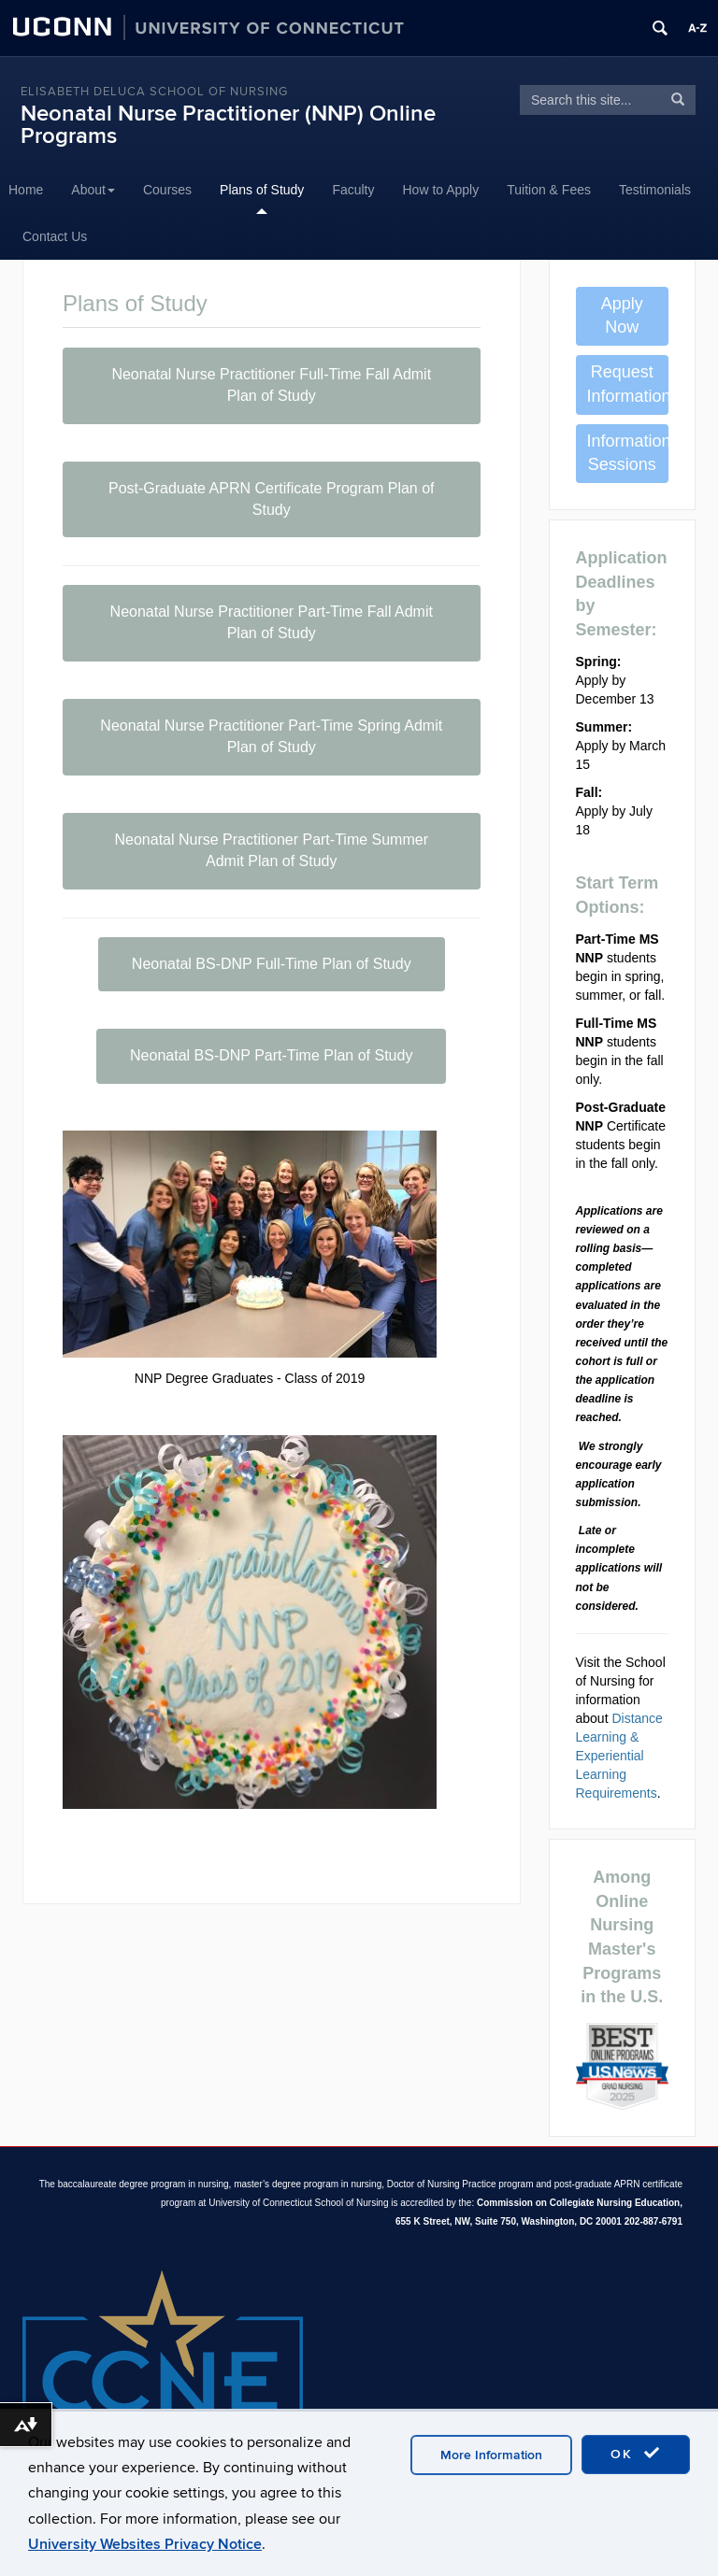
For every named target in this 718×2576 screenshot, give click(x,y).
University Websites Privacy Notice (145, 2544)
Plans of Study (262, 189)
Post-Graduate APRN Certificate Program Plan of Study (271, 499)
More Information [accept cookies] (491, 2455)
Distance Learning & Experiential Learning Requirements (619, 1755)
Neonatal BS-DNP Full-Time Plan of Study (271, 964)
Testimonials (655, 189)
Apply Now (622, 315)
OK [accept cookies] (635, 2453)
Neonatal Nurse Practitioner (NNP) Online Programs (228, 124)
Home (25, 189)
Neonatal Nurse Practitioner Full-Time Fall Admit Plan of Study (271, 385)
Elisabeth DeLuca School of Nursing (154, 91)
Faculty (353, 189)
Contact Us (54, 236)
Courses (167, 189)
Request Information (628, 384)
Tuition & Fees (549, 189)
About (93, 189)
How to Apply (441, 189)
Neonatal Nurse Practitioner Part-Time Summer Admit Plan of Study (271, 850)
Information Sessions (628, 453)
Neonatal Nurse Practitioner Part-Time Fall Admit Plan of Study (271, 622)
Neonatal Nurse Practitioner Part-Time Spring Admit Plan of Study (271, 736)
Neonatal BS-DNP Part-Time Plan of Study (271, 1055)
